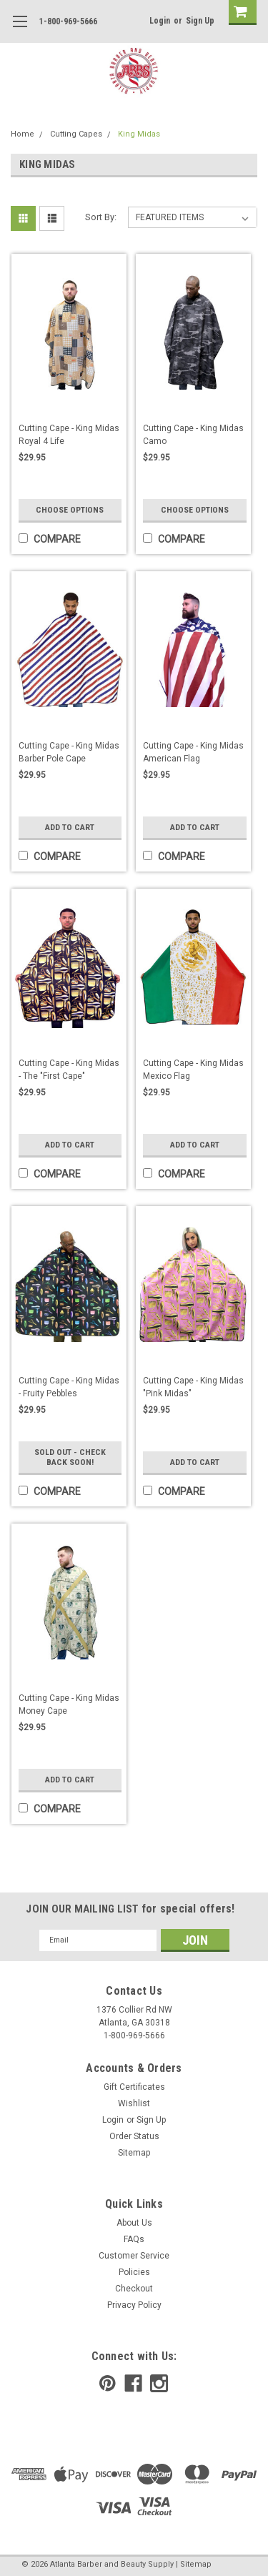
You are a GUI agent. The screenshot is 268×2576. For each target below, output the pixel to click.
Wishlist (134, 2103)
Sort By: (100, 217)
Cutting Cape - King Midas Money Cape (69, 1704)
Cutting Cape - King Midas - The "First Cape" (69, 1069)
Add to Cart (70, 827)
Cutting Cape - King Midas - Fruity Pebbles (69, 1387)
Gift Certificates (134, 2087)
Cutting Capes (76, 134)
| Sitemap (194, 2564)
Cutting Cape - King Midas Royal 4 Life (69, 434)
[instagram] (159, 2383)
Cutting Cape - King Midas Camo (193, 434)
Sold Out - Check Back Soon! (70, 1452)
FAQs (134, 2239)
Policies (134, 2272)
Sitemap (134, 2153)
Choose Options (70, 510)
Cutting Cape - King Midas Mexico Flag (193, 1069)
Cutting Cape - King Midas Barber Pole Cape (69, 752)
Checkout (134, 2289)
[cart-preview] (239, 12)
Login (159, 21)
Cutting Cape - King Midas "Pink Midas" (193, 1387)
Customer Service (134, 2256)
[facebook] (133, 2383)
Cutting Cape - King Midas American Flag (193, 752)
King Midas (139, 134)
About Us (134, 2223)
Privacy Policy (134, 2305)
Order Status (134, 2136)
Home (22, 134)
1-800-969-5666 (68, 21)
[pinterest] (107, 2383)
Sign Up (200, 21)
